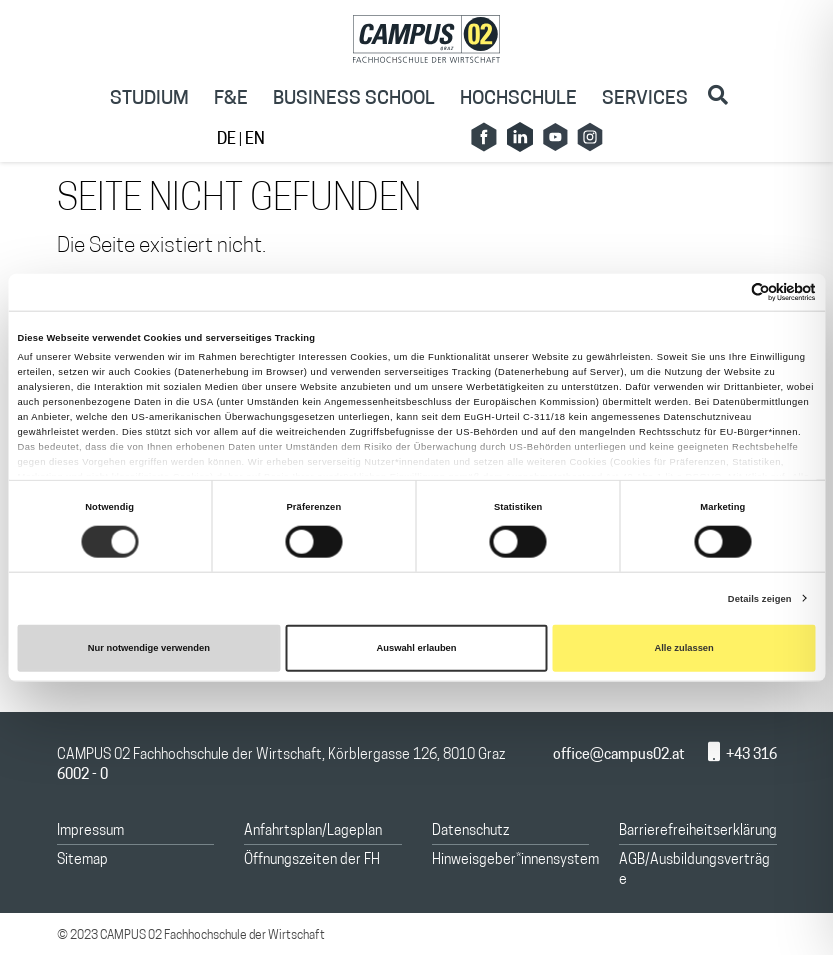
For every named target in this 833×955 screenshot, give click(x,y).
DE (228, 140)
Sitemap (82, 860)
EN (255, 140)
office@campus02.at (606, 755)
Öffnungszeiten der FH (312, 860)
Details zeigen (760, 599)
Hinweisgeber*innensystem (515, 860)
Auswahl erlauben (416, 648)
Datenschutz (470, 831)
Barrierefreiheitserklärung (698, 831)
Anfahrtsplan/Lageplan (313, 831)
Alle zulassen (683, 648)
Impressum (90, 831)
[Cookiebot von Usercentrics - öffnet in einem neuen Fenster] (728, 292)
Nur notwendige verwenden (149, 648)
